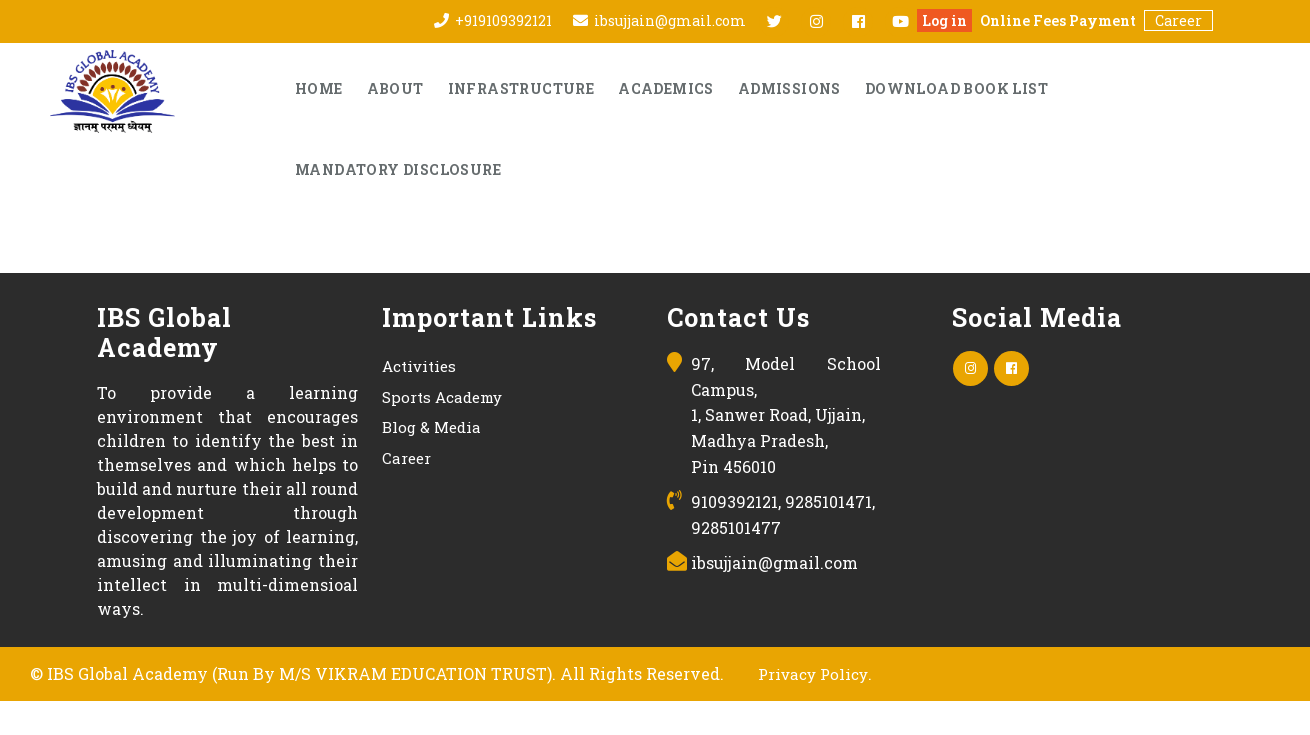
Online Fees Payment (1058, 20)
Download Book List (956, 88)
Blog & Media (431, 427)
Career (1178, 20)
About (395, 88)
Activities (419, 366)
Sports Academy (442, 397)
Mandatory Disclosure (398, 169)
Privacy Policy (813, 674)
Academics (666, 88)
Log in (944, 20)
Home (319, 88)
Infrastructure (521, 88)
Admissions (789, 88)
